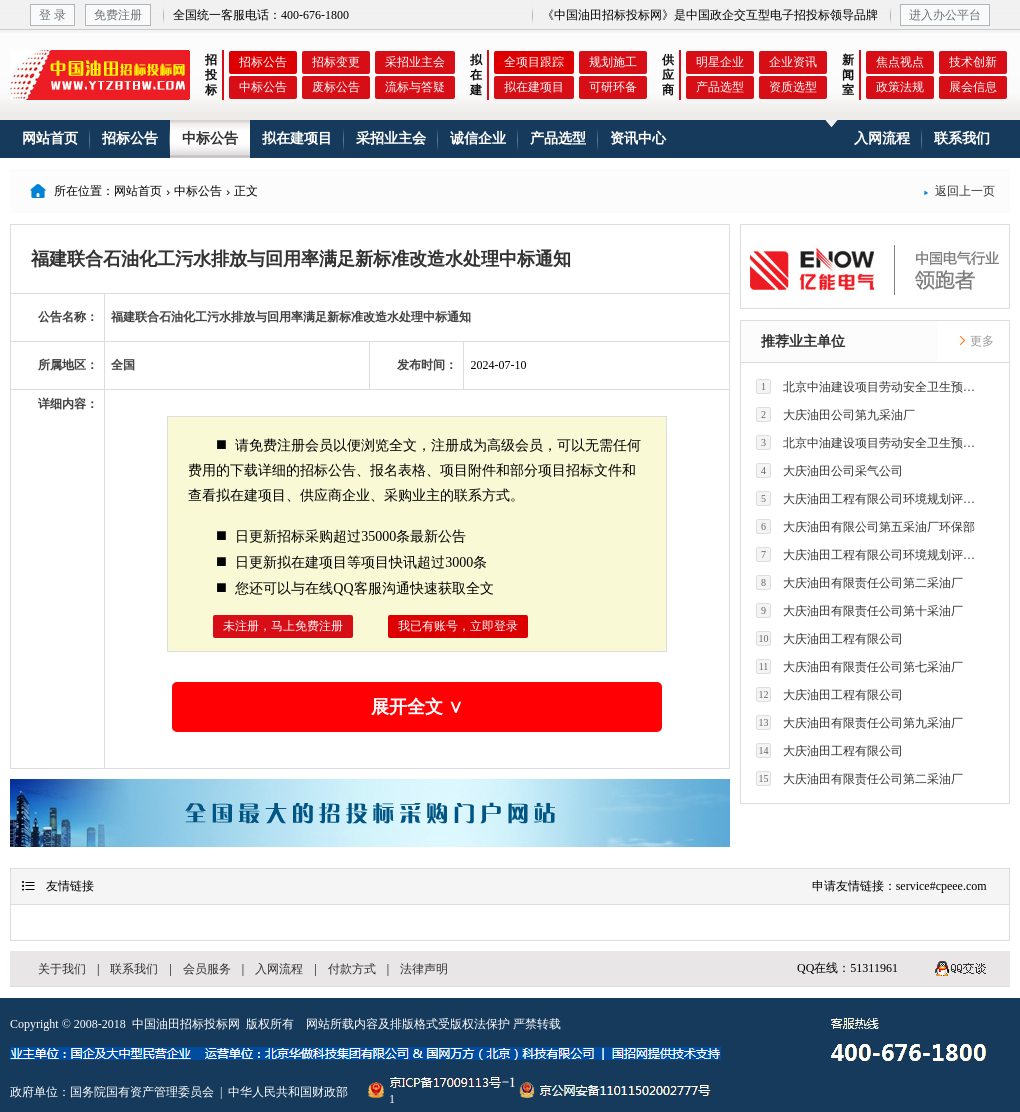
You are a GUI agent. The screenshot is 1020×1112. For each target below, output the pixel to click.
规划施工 (613, 62)
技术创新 (973, 62)
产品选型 (720, 87)
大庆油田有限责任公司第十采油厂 (859, 610)
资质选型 (793, 87)
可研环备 (613, 87)
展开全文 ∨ (417, 707)
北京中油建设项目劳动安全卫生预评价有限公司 (871, 386)
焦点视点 (900, 62)
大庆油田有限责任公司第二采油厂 (859, 582)
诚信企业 (478, 138)
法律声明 (424, 969)
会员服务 (207, 969)
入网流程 (882, 138)
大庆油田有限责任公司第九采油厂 (859, 722)
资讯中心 (638, 138)
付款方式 (352, 969)
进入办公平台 (945, 15)
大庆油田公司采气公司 (829, 470)
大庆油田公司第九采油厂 (835, 414)
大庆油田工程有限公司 (829, 638)
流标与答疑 (415, 87)
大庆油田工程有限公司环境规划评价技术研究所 (871, 498)
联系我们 (962, 138)
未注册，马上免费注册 (283, 626)
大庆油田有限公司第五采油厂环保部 (865, 526)
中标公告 (263, 87)
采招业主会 (415, 62)
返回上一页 (959, 191)
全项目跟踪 (534, 62)
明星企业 (720, 62)
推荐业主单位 (803, 341)
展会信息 (973, 87)
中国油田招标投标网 (186, 1024)
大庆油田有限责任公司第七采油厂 (859, 666)
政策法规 (900, 87)
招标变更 (336, 62)
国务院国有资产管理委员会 (142, 1092)
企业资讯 (793, 62)
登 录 (52, 15)
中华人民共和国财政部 (288, 1092)
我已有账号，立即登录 (458, 626)
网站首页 (50, 138)
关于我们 (62, 969)
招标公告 (263, 62)
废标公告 (336, 87)
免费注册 (118, 15)
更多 (976, 341)
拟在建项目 (534, 87)
